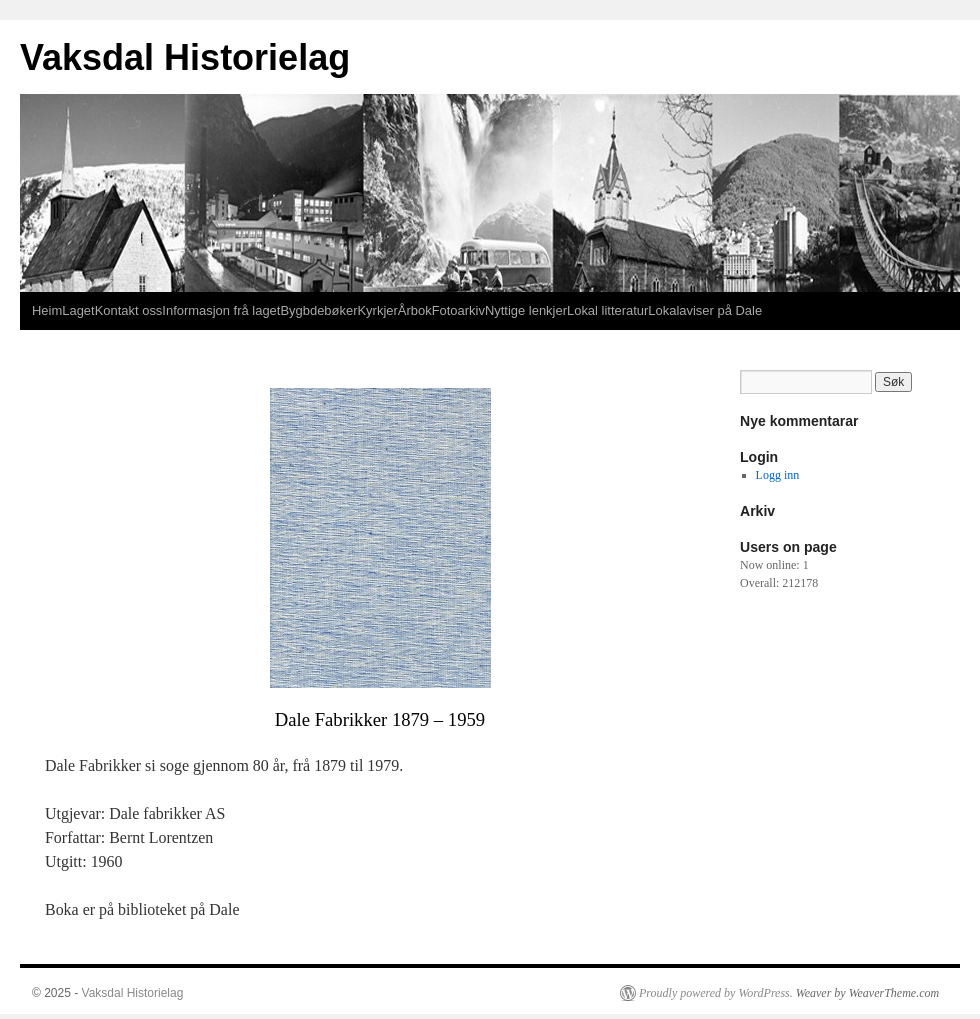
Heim (47, 310)
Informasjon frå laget (221, 310)
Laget (78, 310)
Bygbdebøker (318, 310)
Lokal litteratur (607, 310)
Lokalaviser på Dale (705, 310)
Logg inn (778, 475)
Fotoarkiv (458, 310)
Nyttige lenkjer (526, 310)
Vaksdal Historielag (185, 57)
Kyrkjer (377, 310)
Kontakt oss (129, 310)
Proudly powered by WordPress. (716, 993)
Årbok (415, 310)
